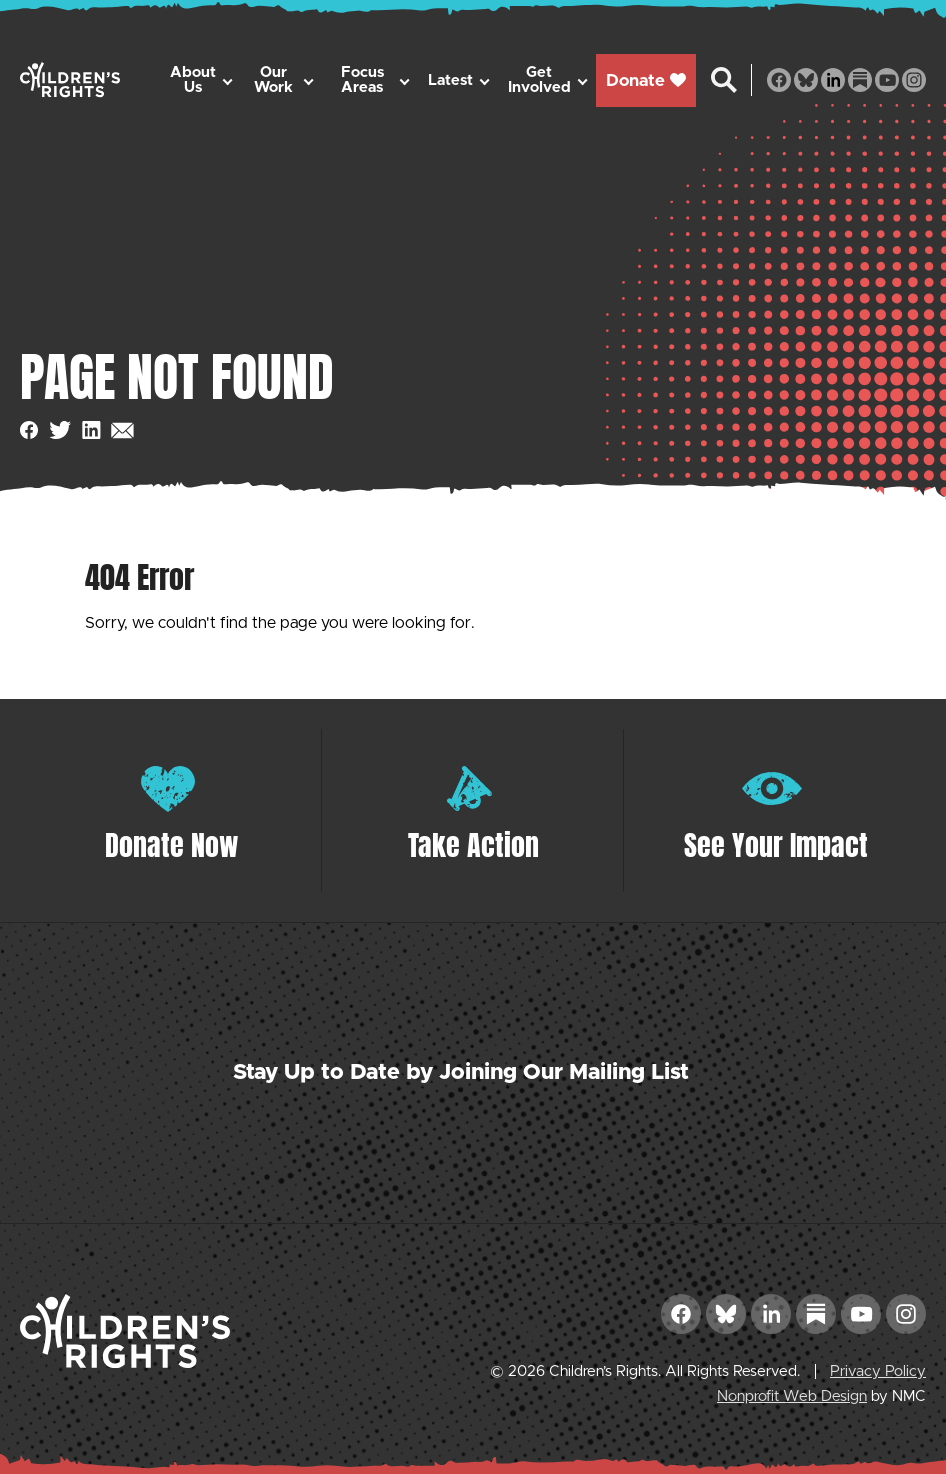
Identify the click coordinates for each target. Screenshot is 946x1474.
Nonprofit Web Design (792, 1396)
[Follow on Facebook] (779, 80)
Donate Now (172, 845)
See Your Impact (776, 845)
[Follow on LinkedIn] (833, 80)
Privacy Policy (878, 1371)
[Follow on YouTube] (887, 80)
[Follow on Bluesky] (806, 80)
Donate (646, 80)
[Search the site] (724, 80)
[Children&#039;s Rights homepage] (70, 79)
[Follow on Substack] (860, 80)
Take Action (473, 845)
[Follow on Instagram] (914, 80)
